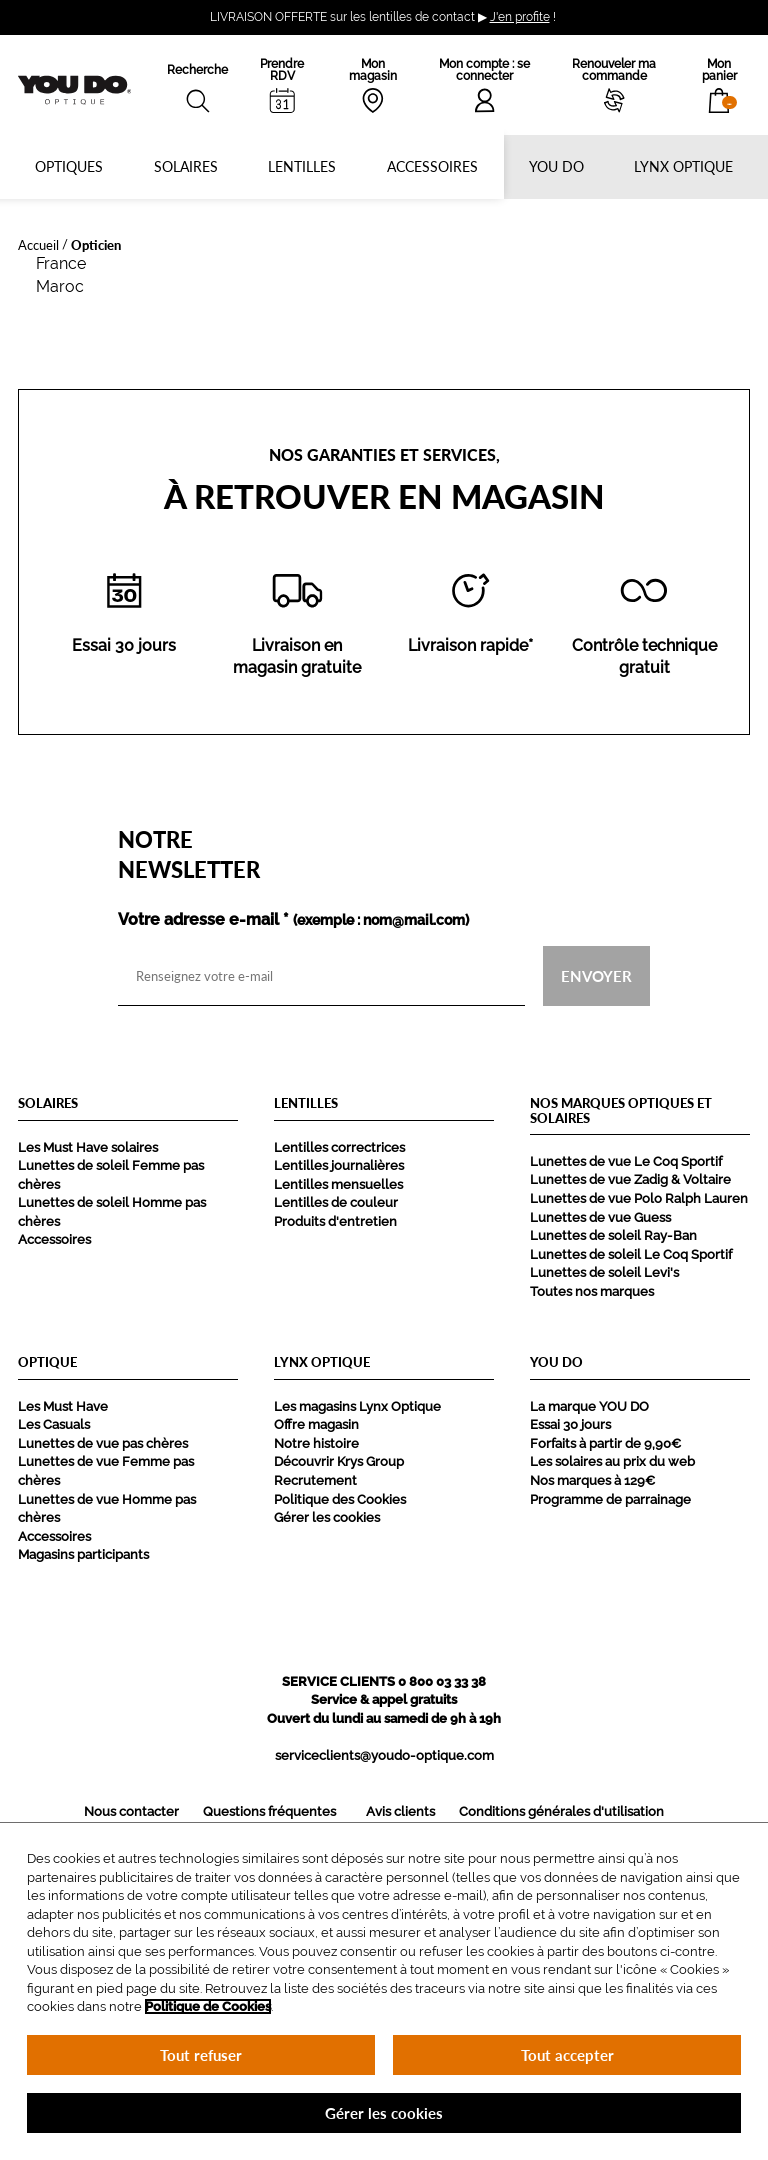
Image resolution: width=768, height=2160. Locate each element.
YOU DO (556, 166)
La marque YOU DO (589, 1406)
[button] (719, 85)
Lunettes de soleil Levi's (604, 1272)
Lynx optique (683, 166)
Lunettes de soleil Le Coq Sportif (631, 1254)
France (61, 263)
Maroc (60, 286)
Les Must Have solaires (88, 1147)
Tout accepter (567, 2055)
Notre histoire (316, 1443)
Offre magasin (316, 1424)
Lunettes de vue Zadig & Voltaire (630, 1179)
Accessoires (432, 166)
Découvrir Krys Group (339, 1461)
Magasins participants (83, 1554)
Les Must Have (63, 1406)
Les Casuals (54, 1424)
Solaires (186, 166)
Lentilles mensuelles (338, 1184)
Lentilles (302, 166)
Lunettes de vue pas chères (103, 1443)
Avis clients (400, 1811)
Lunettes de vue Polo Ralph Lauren (639, 1198)
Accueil (38, 244)
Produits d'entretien (335, 1221)
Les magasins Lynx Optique (357, 1406)
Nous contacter (131, 1811)
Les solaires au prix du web (612, 1461)
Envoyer (596, 976)
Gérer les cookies (327, 1517)
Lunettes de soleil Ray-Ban (613, 1235)
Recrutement (315, 1480)
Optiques (69, 166)
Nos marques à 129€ (592, 1480)
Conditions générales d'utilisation (561, 1811)
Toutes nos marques (592, 1291)
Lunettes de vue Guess (600, 1217)
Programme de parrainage (610, 1499)
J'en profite (520, 17)
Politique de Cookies (208, 2006)
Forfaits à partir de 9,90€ (605, 1443)
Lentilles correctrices (339, 1147)
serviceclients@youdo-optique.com (384, 1755)
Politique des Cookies (340, 1499)
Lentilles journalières (339, 1165)
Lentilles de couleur (336, 1202)
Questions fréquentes (269, 1811)
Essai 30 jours (570, 1424)
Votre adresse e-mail (293, 920)
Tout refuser (201, 2055)
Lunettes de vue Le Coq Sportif (626, 1161)
